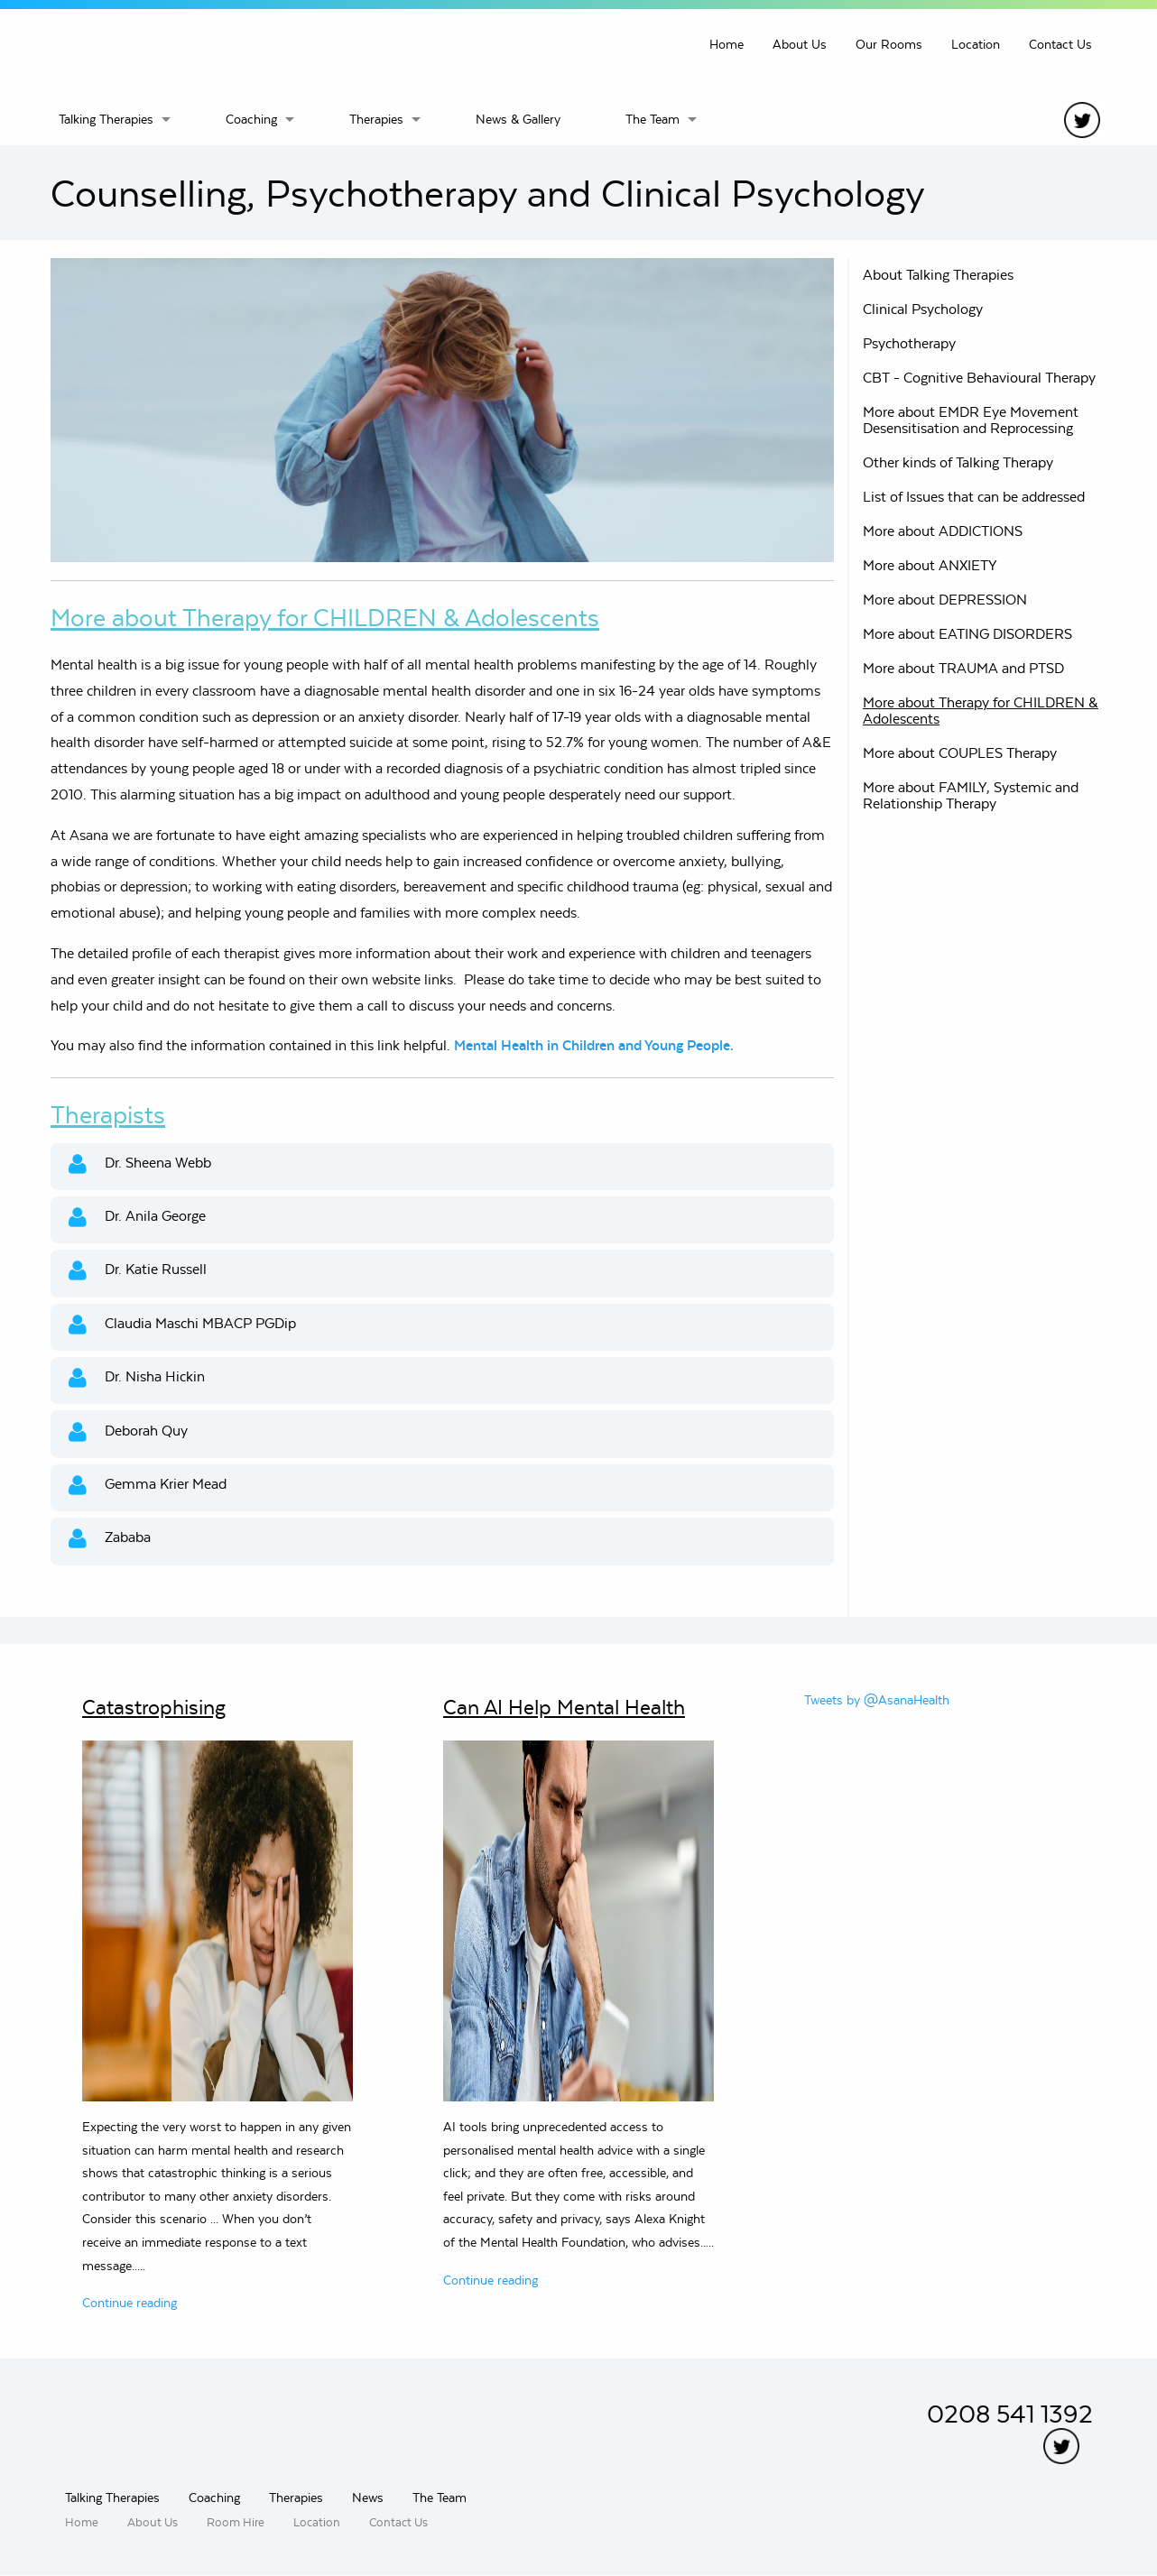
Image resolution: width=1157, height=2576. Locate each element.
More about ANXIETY (930, 565)
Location (975, 44)
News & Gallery (518, 119)
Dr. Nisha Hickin (137, 1378)
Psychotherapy (909, 343)
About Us (800, 44)
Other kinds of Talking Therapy (958, 462)
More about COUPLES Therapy (960, 753)
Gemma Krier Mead (148, 1485)
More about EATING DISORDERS (967, 633)
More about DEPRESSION (945, 599)
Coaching (251, 119)
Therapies (376, 119)
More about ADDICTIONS (943, 531)
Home (726, 44)
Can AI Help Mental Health (564, 1707)
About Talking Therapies (938, 274)
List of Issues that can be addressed (974, 496)
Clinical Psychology (923, 309)
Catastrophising (154, 1707)
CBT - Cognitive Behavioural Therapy (979, 377)
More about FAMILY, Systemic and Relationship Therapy (970, 795)
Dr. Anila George (137, 1217)
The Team (652, 119)
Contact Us (1060, 44)
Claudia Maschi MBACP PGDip (182, 1325)
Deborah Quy (128, 1432)
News (368, 2497)
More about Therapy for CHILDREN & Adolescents (980, 710)
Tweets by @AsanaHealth (876, 1700)
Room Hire (235, 2522)
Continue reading (129, 2302)
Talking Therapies (106, 119)
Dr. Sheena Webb (140, 1164)
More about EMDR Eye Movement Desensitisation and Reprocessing (970, 420)
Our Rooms (889, 44)
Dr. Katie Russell (138, 1271)
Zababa (110, 1539)
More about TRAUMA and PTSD (963, 668)
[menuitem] (127, 119)
